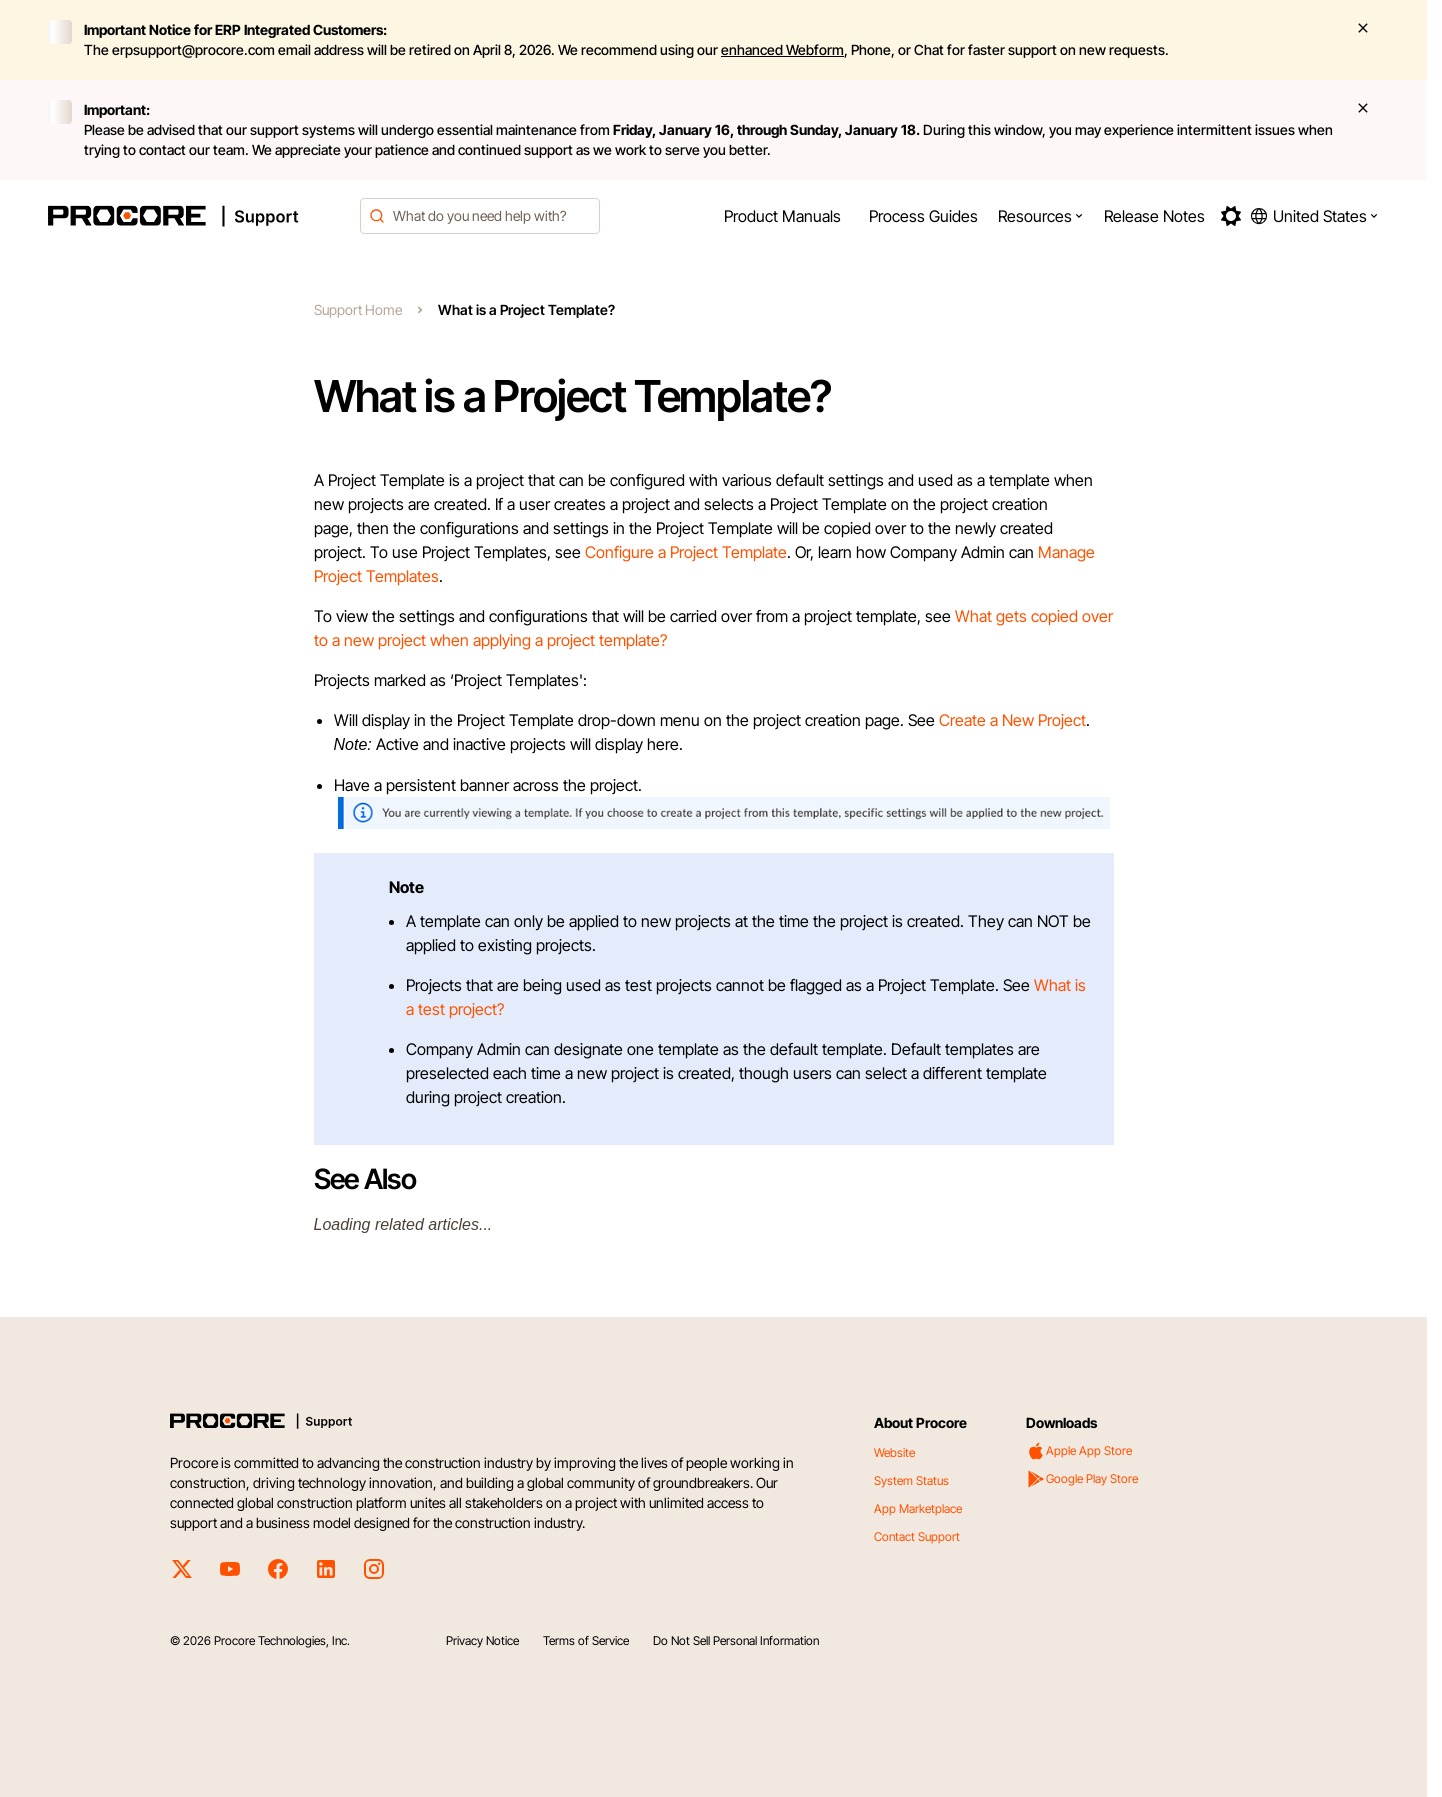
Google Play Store (1082, 1479)
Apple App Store (1079, 1451)
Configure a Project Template (686, 552)
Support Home (358, 309)
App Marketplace (918, 1508)
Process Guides (923, 216)
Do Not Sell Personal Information (736, 1640)
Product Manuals (782, 216)
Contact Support (917, 1536)
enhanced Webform (782, 49)
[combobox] (480, 216)
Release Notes (1154, 216)
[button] (1041, 216)
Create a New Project (1012, 720)
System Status (911, 1480)
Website (894, 1452)
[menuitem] (782, 216)
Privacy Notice (482, 1640)
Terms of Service (586, 1640)
